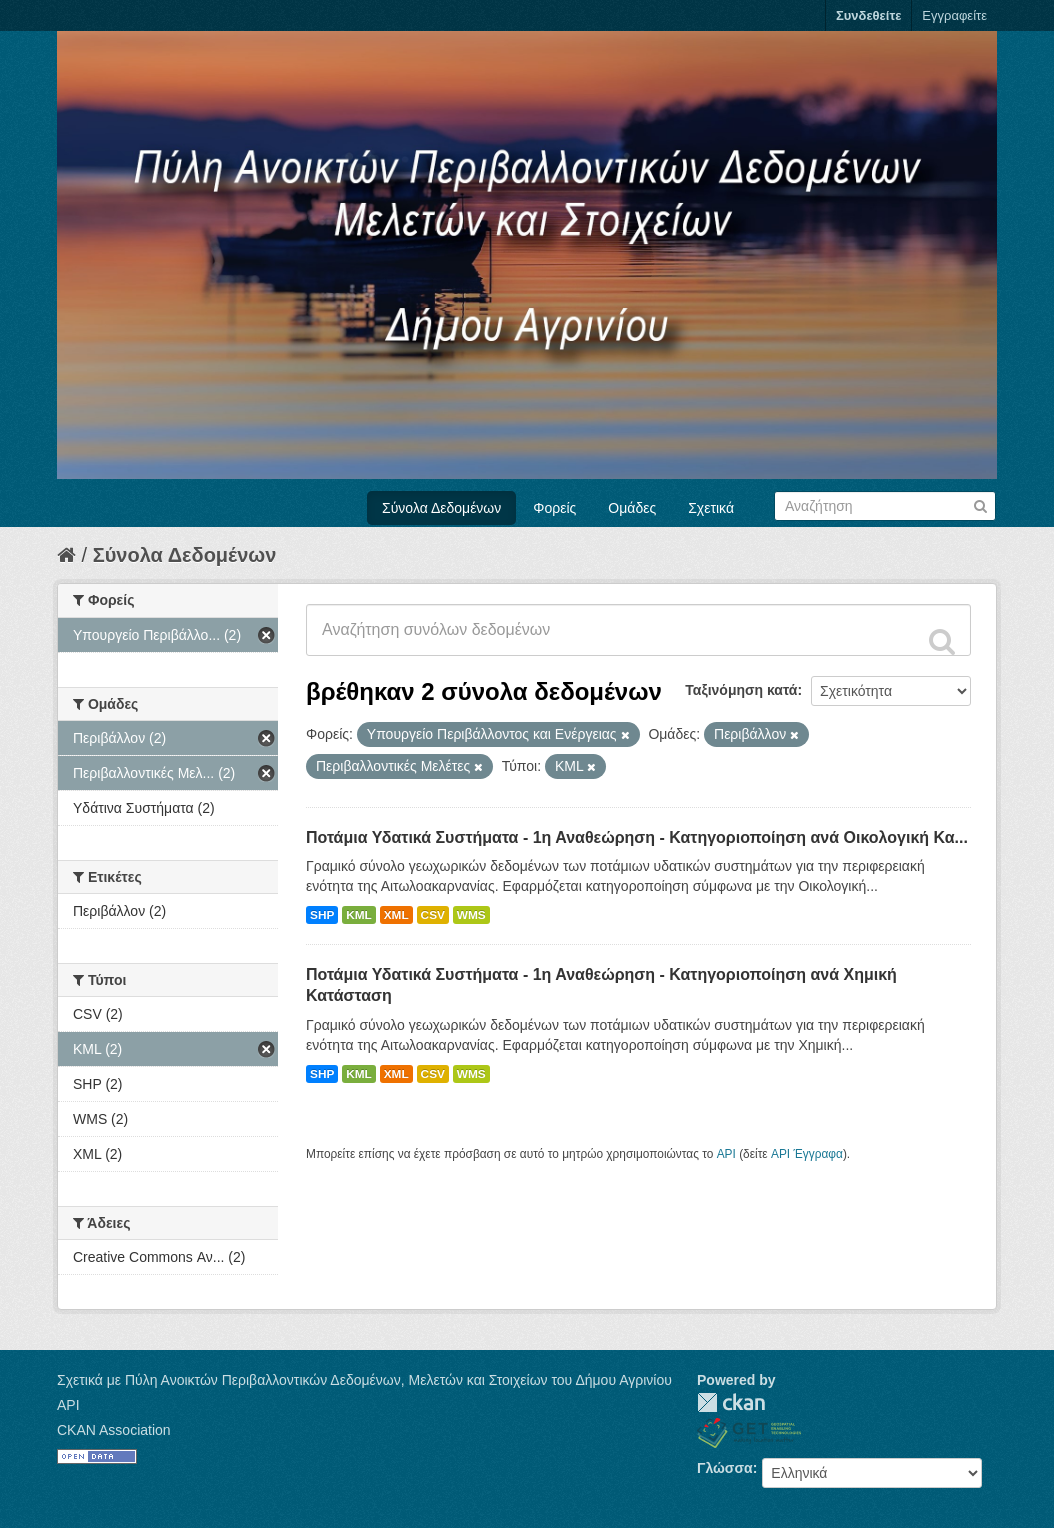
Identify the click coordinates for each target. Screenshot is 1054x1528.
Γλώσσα (725, 1468)
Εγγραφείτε (954, 15)
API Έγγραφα (807, 1154)
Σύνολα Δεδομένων (441, 508)
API (726, 1154)
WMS (471, 915)
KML (359, 915)
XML (396, 915)
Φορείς (554, 508)
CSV (433, 915)
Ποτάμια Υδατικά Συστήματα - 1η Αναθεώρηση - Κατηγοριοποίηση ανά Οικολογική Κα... (637, 837)
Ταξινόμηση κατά (741, 690)
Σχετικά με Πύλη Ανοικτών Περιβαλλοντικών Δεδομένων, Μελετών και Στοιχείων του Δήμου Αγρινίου (364, 1380)
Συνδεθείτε (868, 15)
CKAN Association (114, 1430)
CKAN (731, 1402)
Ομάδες (632, 508)
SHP (322, 915)
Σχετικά (711, 508)
